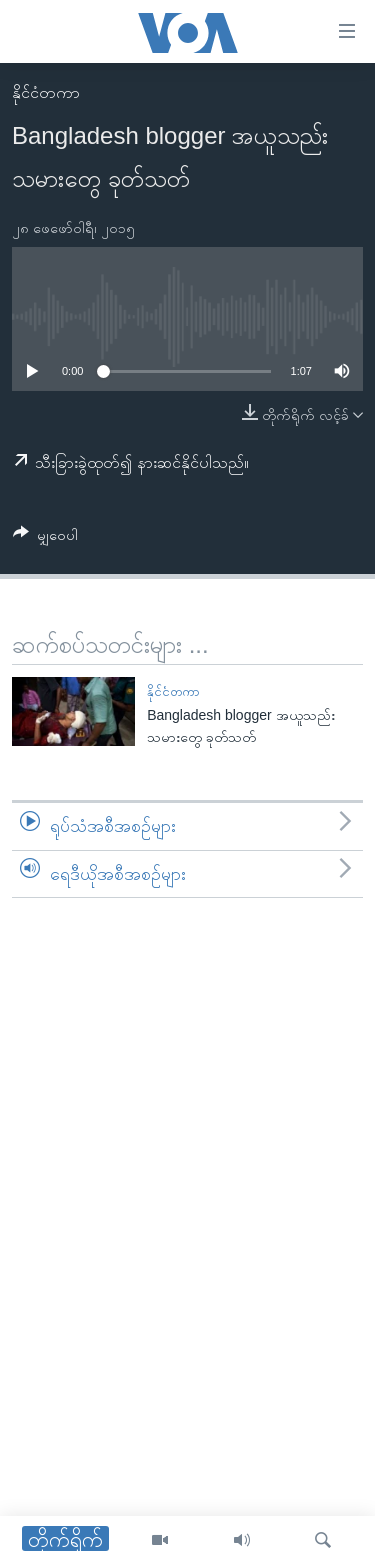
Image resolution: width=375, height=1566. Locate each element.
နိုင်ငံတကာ (46, 92)
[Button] (45, 538)
